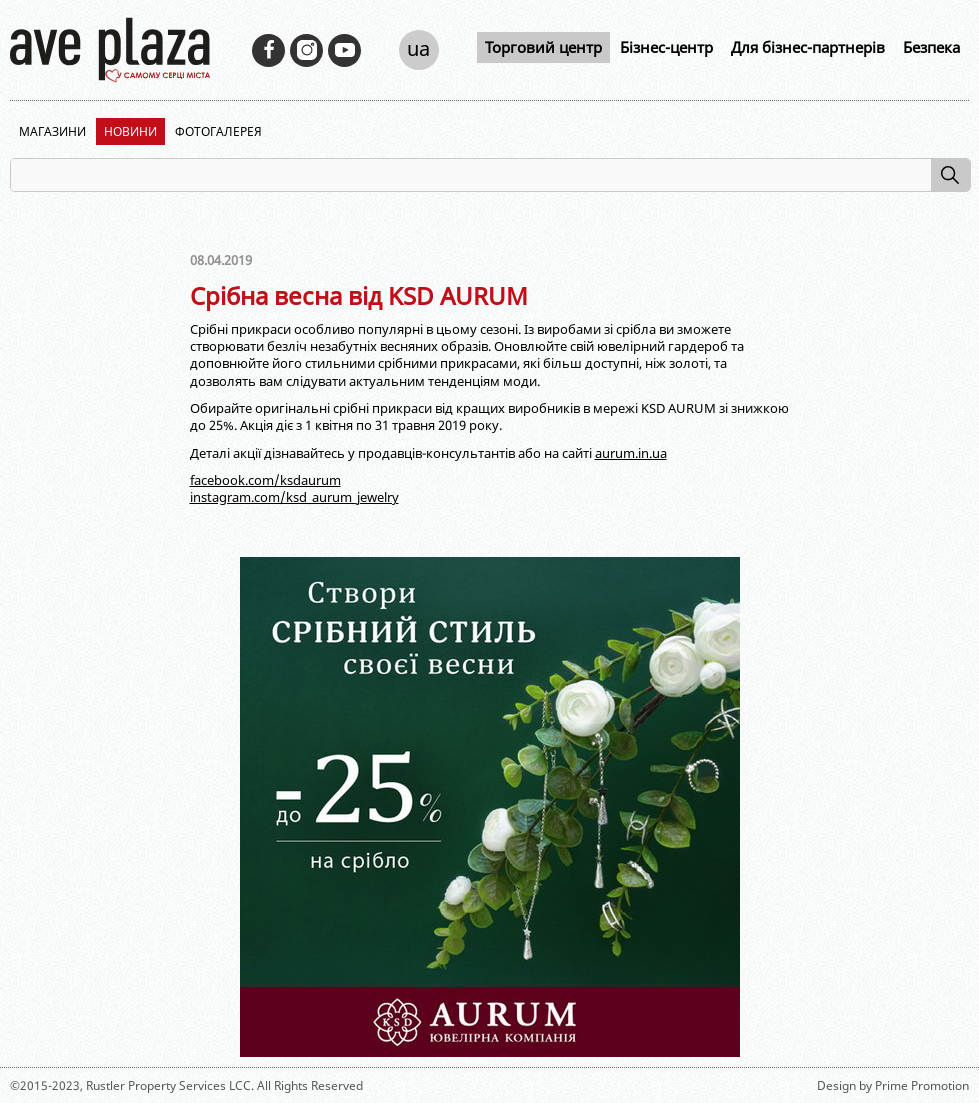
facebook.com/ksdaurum (265, 480)
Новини (130, 131)
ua (418, 48)
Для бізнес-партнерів (808, 47)
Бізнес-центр (666, 47)
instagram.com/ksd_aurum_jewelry (294, 497)
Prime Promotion (922, 1085)
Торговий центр (543, 47)
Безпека (931, 47)
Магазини (52, 131)
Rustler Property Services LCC (168, 1085)
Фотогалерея (218, 131)
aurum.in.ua (631, 453)
